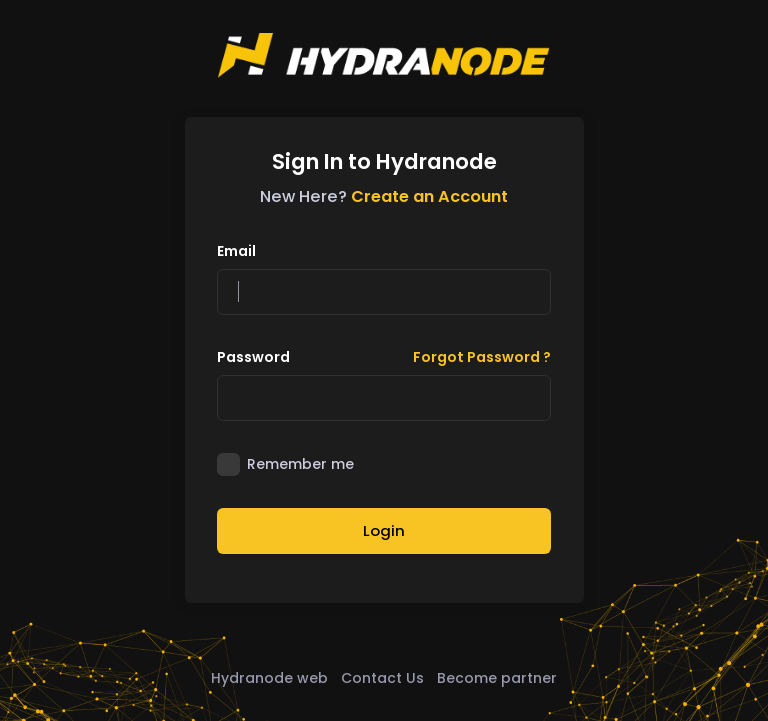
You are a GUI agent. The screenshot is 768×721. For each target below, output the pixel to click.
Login (384, 530)
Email (236, 251)
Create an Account (429, 196)
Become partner (497, 678)
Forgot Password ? (482, 357)
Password (253, 357)
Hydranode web (269, 678)
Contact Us (382, 678)
